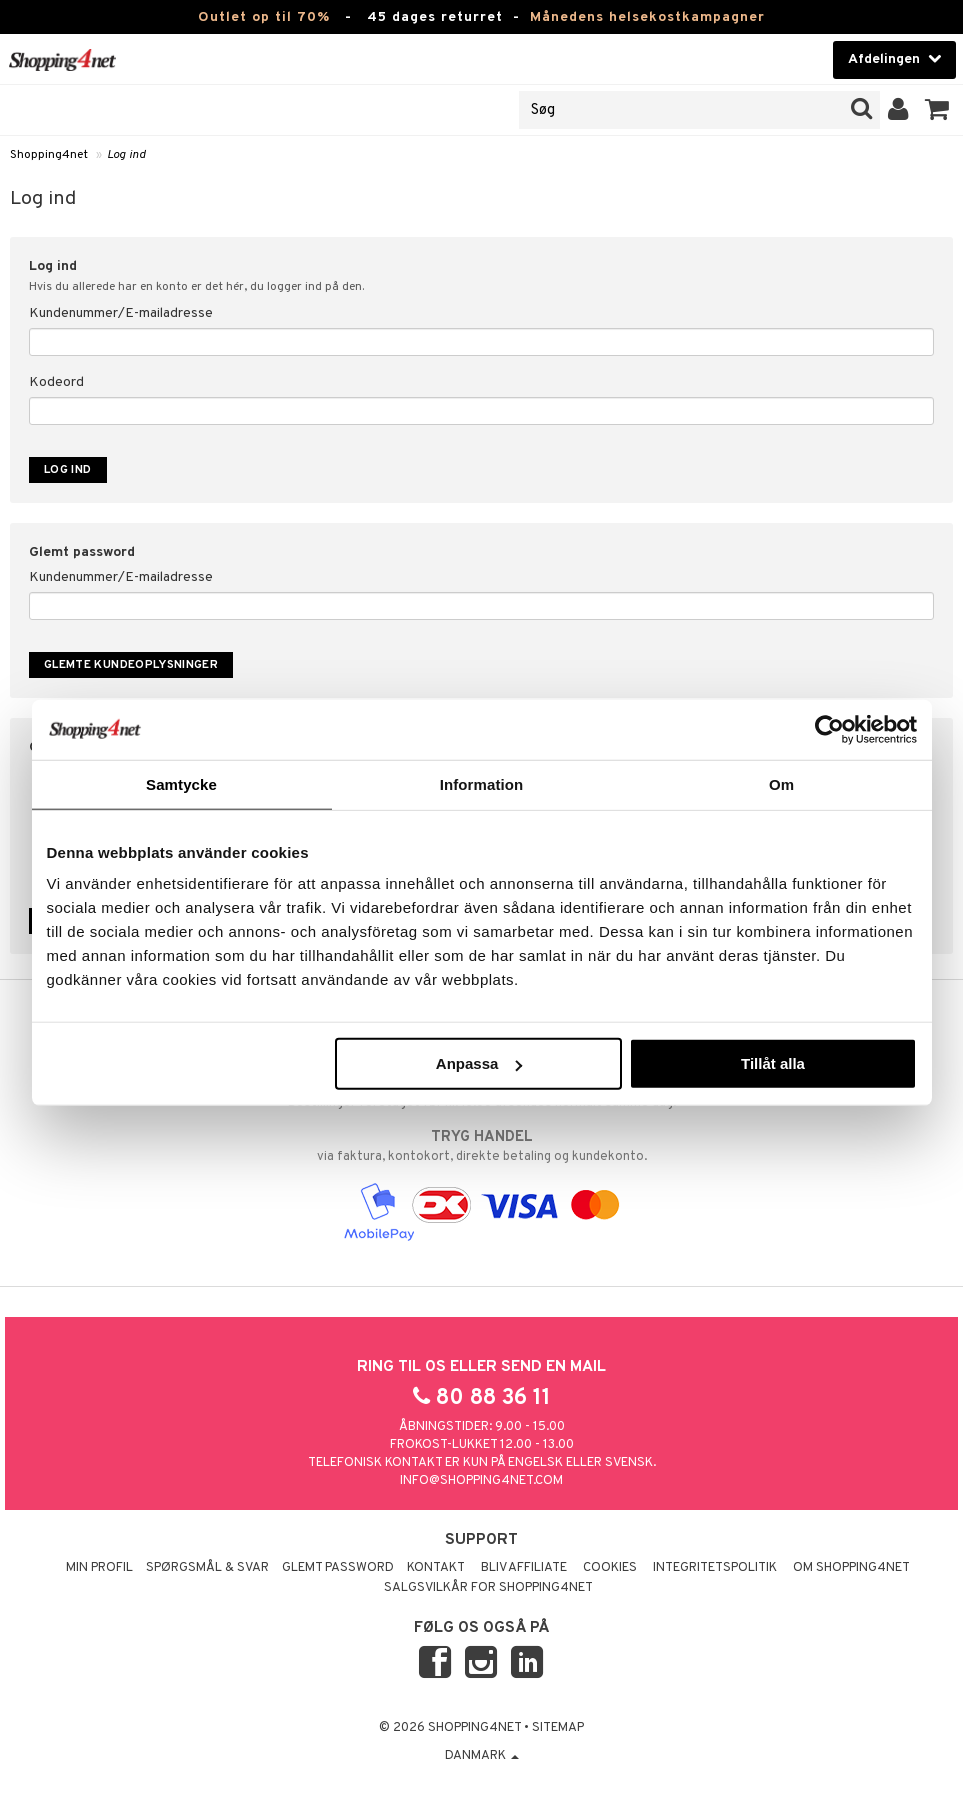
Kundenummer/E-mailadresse (121, 313)
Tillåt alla (773, 1063)
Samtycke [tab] (181, 783)
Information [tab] (482, 783)
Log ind (126, 155)
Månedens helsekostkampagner (647, 17)
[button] (937, 110)
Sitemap (558, 1728)
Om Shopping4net (851, 1568)
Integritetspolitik (715, 1568)
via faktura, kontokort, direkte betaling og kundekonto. (481, 1146)
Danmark (482, 1756)
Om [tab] (781, 783)
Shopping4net (49, 155)
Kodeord (56, 382)
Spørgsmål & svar (207, 1568)
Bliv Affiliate (524, 1568)
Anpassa (479, 1063)
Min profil (99, 1568)
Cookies (610, 1568)
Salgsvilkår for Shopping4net (488, 1588)
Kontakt (436, 1568)
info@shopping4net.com (481, 1481)
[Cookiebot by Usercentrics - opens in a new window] (829, 729)
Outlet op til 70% (264, 17)
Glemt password (338, 1568)
